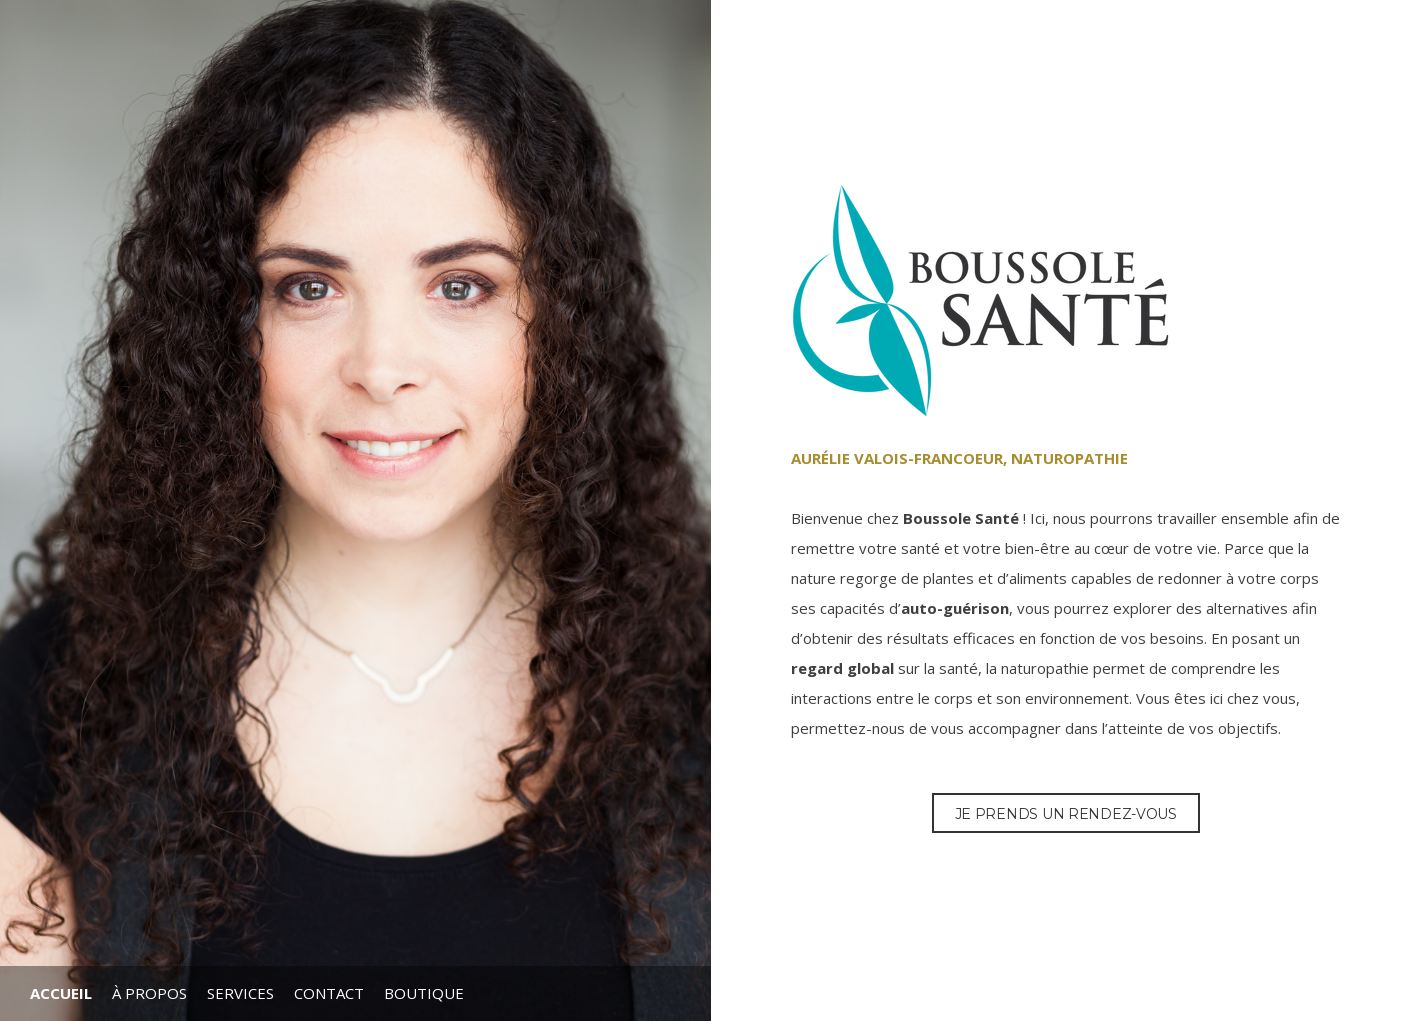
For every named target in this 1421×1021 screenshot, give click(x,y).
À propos (149, 993)
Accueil (61, 993)
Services (240, 993)
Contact (329, 993)
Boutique (424, 993)
